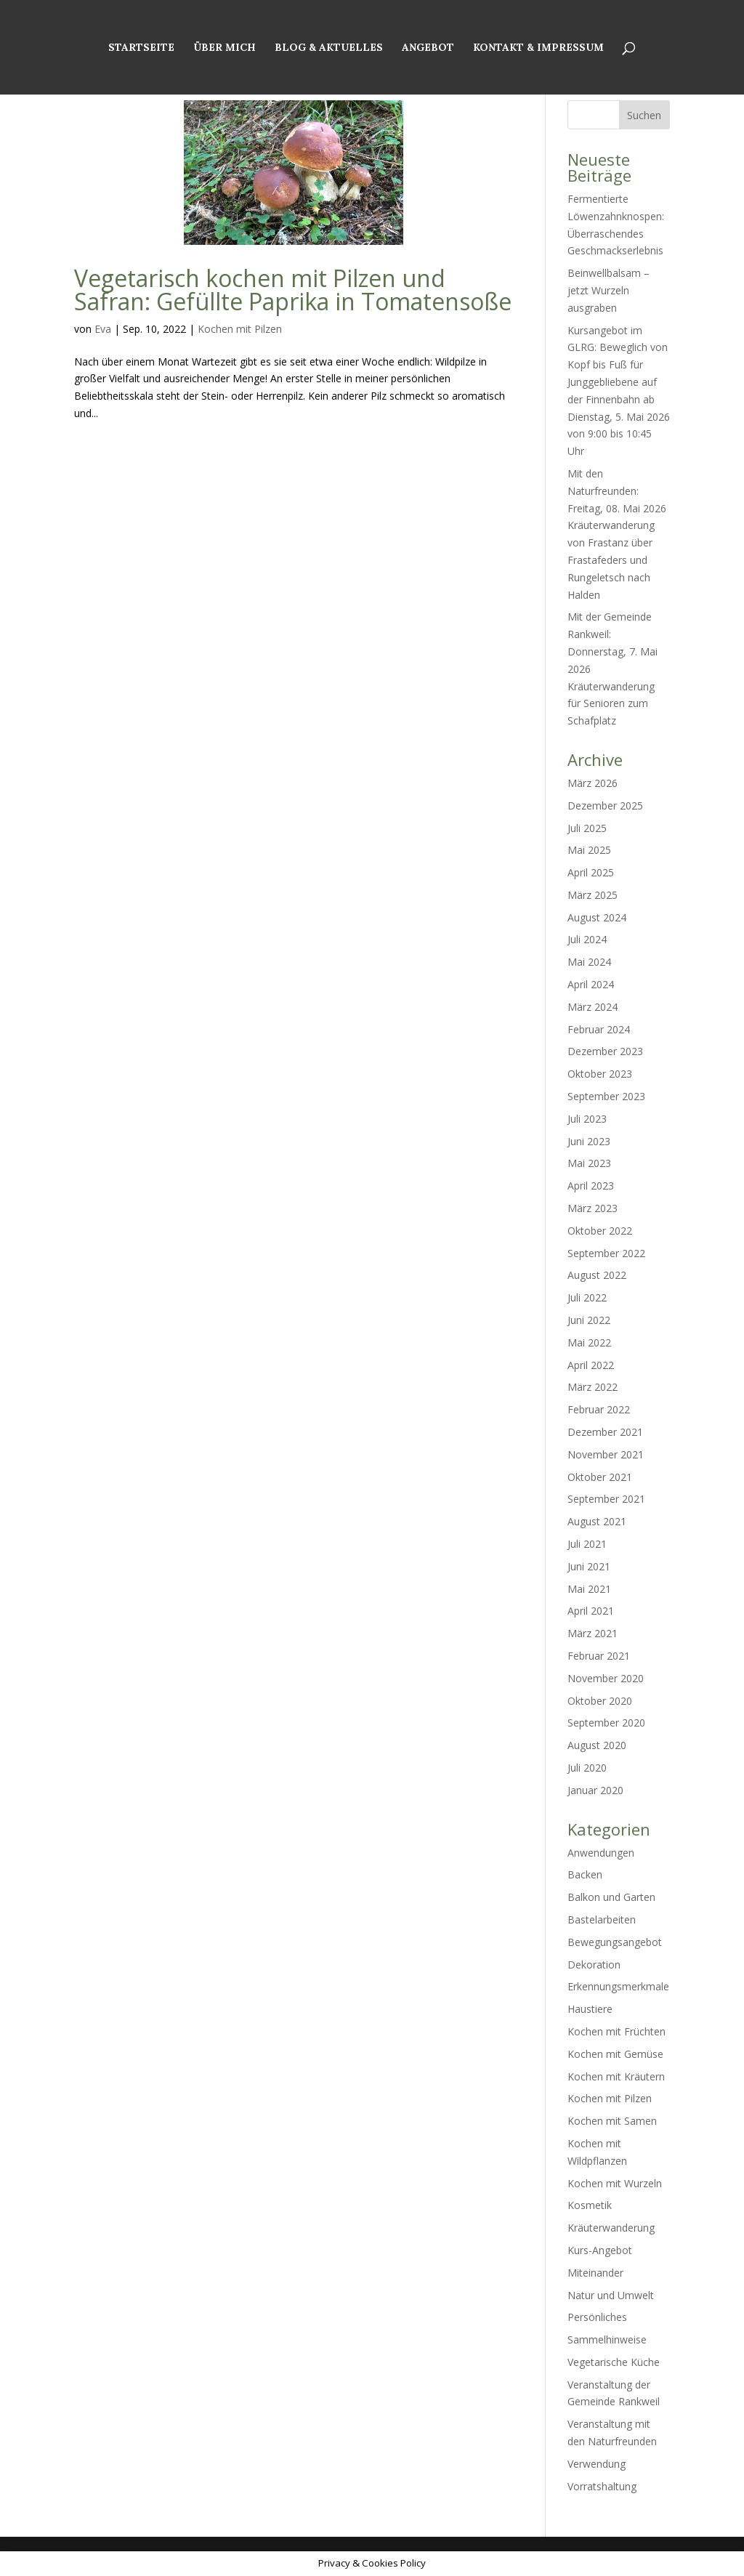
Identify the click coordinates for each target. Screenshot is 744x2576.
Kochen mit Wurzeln (614, 2183)
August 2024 (596, 917)
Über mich (224, 48)
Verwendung (596, 2464)
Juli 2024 (587, 939)
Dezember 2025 (605, 805)
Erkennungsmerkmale (618, 1986)
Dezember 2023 (605, 1051)
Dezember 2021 (605, 1432)
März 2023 (592, 1208)
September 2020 (606, 1722)
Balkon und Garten (611, 1897)
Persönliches (597, 2317)
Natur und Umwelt (610, 2295)
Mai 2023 (589, 1163)
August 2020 (596, 1745)
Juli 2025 (587, 828)
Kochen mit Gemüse (615, 2054)
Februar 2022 (598, 1409)
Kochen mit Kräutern (616, 2076)
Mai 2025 (589, 850)
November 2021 (605, 1454)
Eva (102, 329)
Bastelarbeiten (601, 1919)
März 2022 (592, 1387)
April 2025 (590, 872)
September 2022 (606, 1253)
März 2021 (592, 1633)
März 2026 (592, 783)
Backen (584, 1874)
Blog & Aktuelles (329, 48)
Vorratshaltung (601, 2486)
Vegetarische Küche (613, 2362)
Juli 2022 (587, 1297)
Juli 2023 (587, 1119)
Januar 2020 (595, 1790)
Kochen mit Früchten (616, 2031)
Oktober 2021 (599, 1477)
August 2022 (596, 1275)
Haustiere (589, 2009)
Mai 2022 (589, 1342)
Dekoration (593, 1964)
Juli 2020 (587, 1767)
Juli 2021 (587, 1544)
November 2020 (605, 1678)
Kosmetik (589, 2205)
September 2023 (606, 1096)
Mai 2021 (589, 1589)
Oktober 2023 (599, 1074)
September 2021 (606, 1499)
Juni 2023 (588, 1141)
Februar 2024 (598, 1029)
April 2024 (590, 984)
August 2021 (596, 1521)
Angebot (428, 48)
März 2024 (592, 1007)
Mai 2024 (589, 962)
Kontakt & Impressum (538, 48)
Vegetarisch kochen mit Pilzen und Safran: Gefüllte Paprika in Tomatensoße (293, 289)
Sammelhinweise (607, 2339)
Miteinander (595, 2273)
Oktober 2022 (599, 1230)
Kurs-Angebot (599, 2250)
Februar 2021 (598, 1656)
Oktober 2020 (599, 1701)
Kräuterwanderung (611, 2227)
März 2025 (592, 895)
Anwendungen (600, 1853)
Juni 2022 (588, 1320)
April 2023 (590, 1185)
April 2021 (590, 1611)
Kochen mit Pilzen (240, 329)
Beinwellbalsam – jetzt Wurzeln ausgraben (608, 290)
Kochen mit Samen (612, 2121)
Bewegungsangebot (614, 1942)
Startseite (141, 48)
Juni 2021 (588, 1566)
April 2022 (590, 1365)
